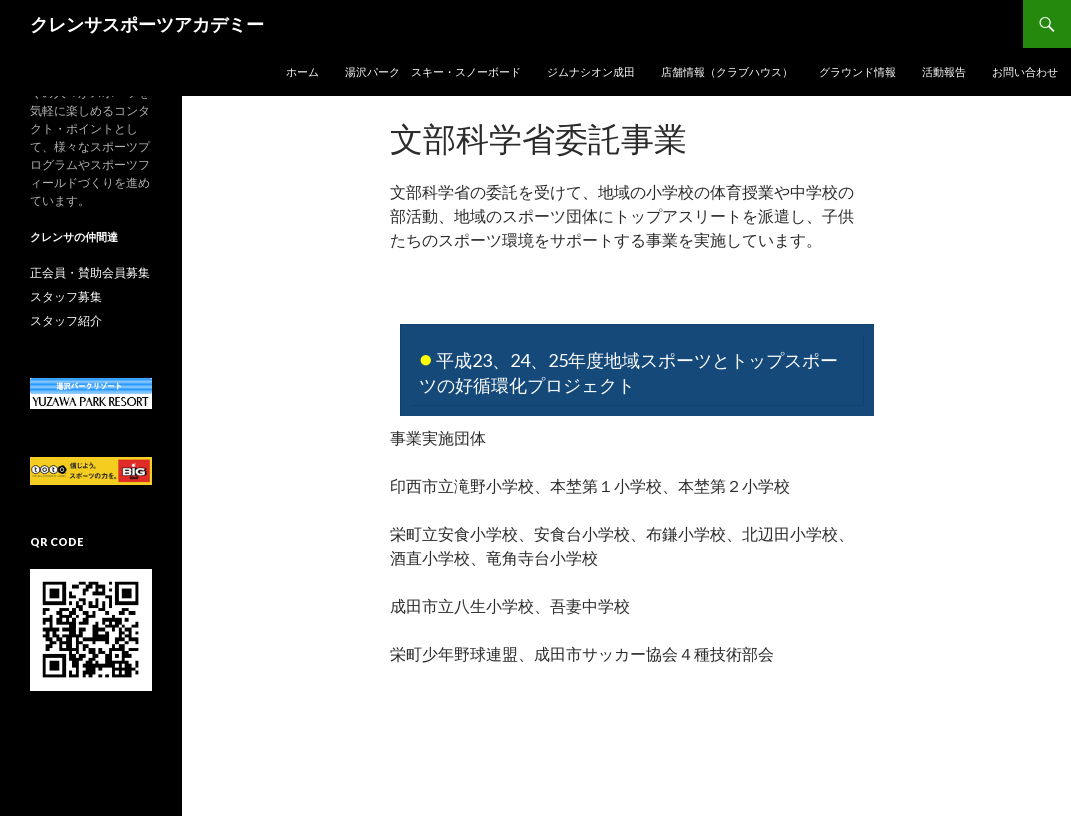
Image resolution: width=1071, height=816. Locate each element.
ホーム (302, 71)
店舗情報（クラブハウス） (727, 71)
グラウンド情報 (857, 71)
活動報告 (944, 71)
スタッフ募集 (66, 296)
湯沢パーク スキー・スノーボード (433, 71)
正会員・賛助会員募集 (90, 272)
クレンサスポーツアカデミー (147, 24)
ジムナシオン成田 (591, 71)
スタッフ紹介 (66, 320)
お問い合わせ (1025, 71)
